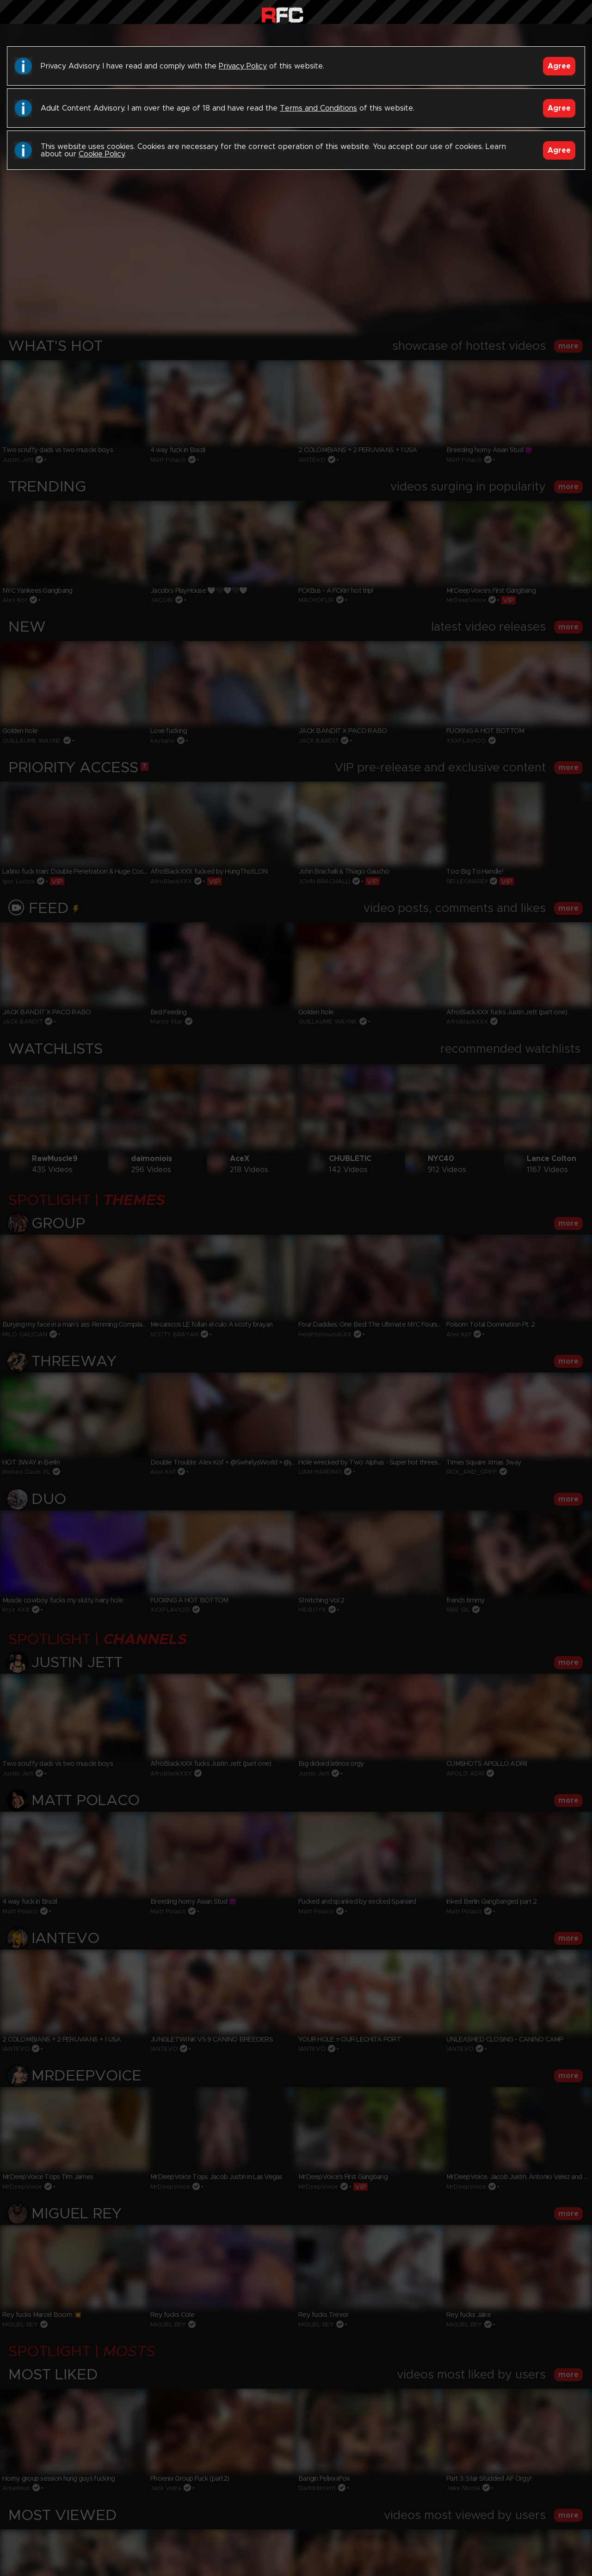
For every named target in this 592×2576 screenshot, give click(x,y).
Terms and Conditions (318, 108)
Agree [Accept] (559, 66)
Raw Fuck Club (282, 14)
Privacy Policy (243, 66)
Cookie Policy (101, 154)
